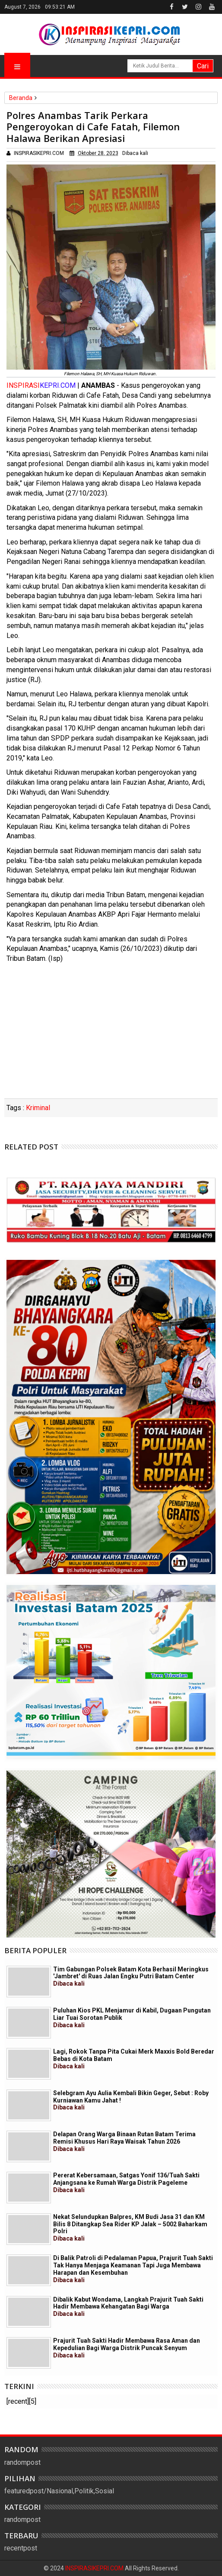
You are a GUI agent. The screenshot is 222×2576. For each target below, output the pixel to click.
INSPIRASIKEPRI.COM (95, 2568)
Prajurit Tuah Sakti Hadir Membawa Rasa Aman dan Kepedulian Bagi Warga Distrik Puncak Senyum (126, 2348)
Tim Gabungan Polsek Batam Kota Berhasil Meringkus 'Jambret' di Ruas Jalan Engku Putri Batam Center (131, 1976)
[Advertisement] (111, 1033)
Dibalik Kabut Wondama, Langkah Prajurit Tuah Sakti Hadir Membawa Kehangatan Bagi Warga (128, 2307)
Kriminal (38, 1108)
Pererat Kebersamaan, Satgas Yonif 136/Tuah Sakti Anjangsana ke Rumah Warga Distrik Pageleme (126, 2182)
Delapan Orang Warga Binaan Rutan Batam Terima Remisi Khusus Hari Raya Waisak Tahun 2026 (124, 2141)
